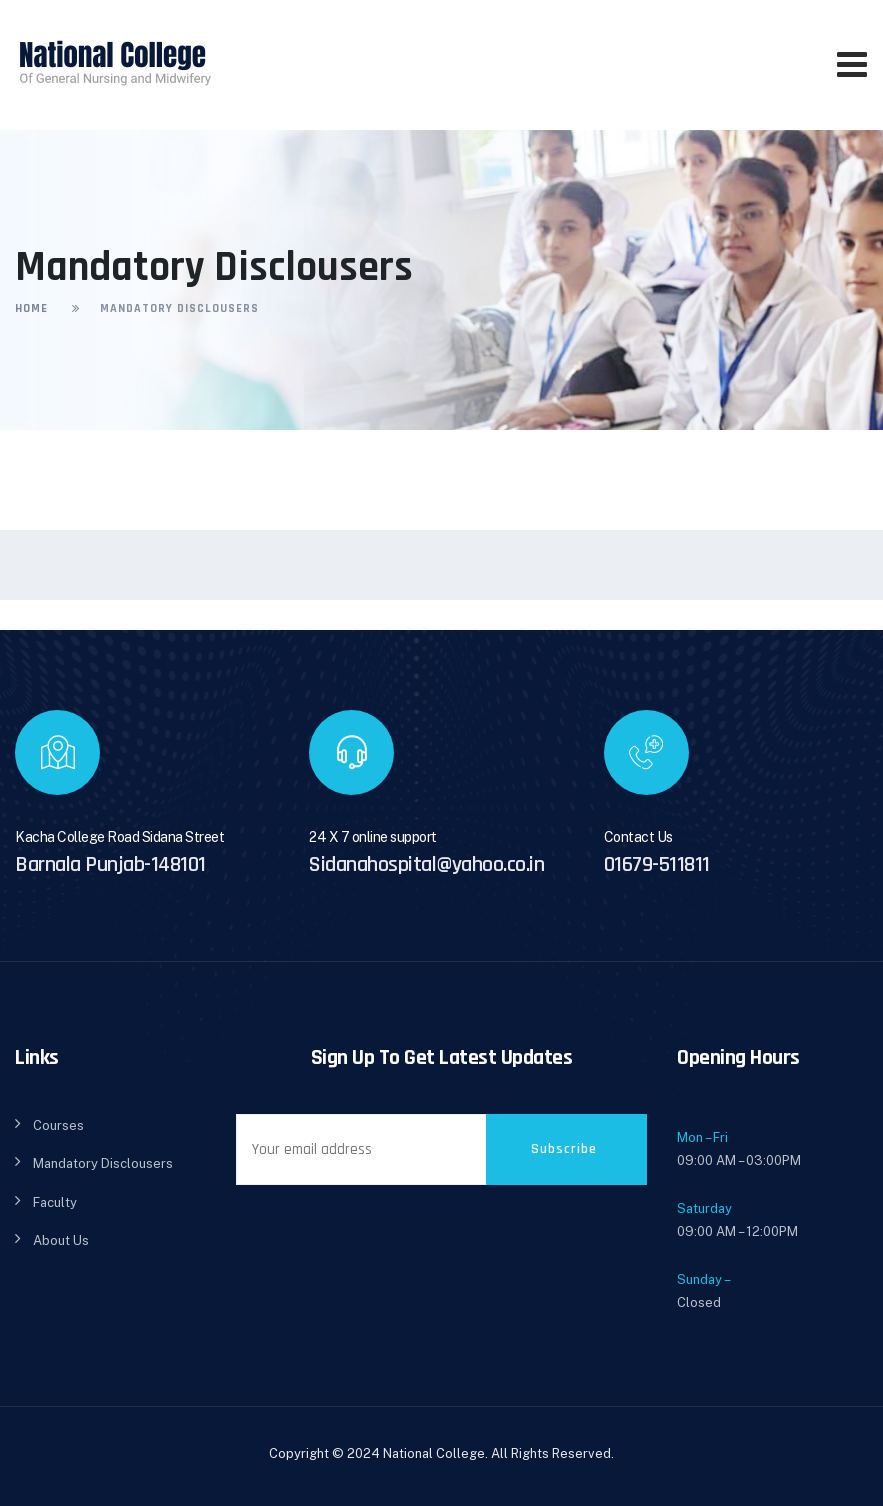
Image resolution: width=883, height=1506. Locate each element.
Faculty (55, 1202)
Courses (58, 1125)
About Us (61, 1240)
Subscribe (564, 1149)
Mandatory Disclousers (103, 1163)
